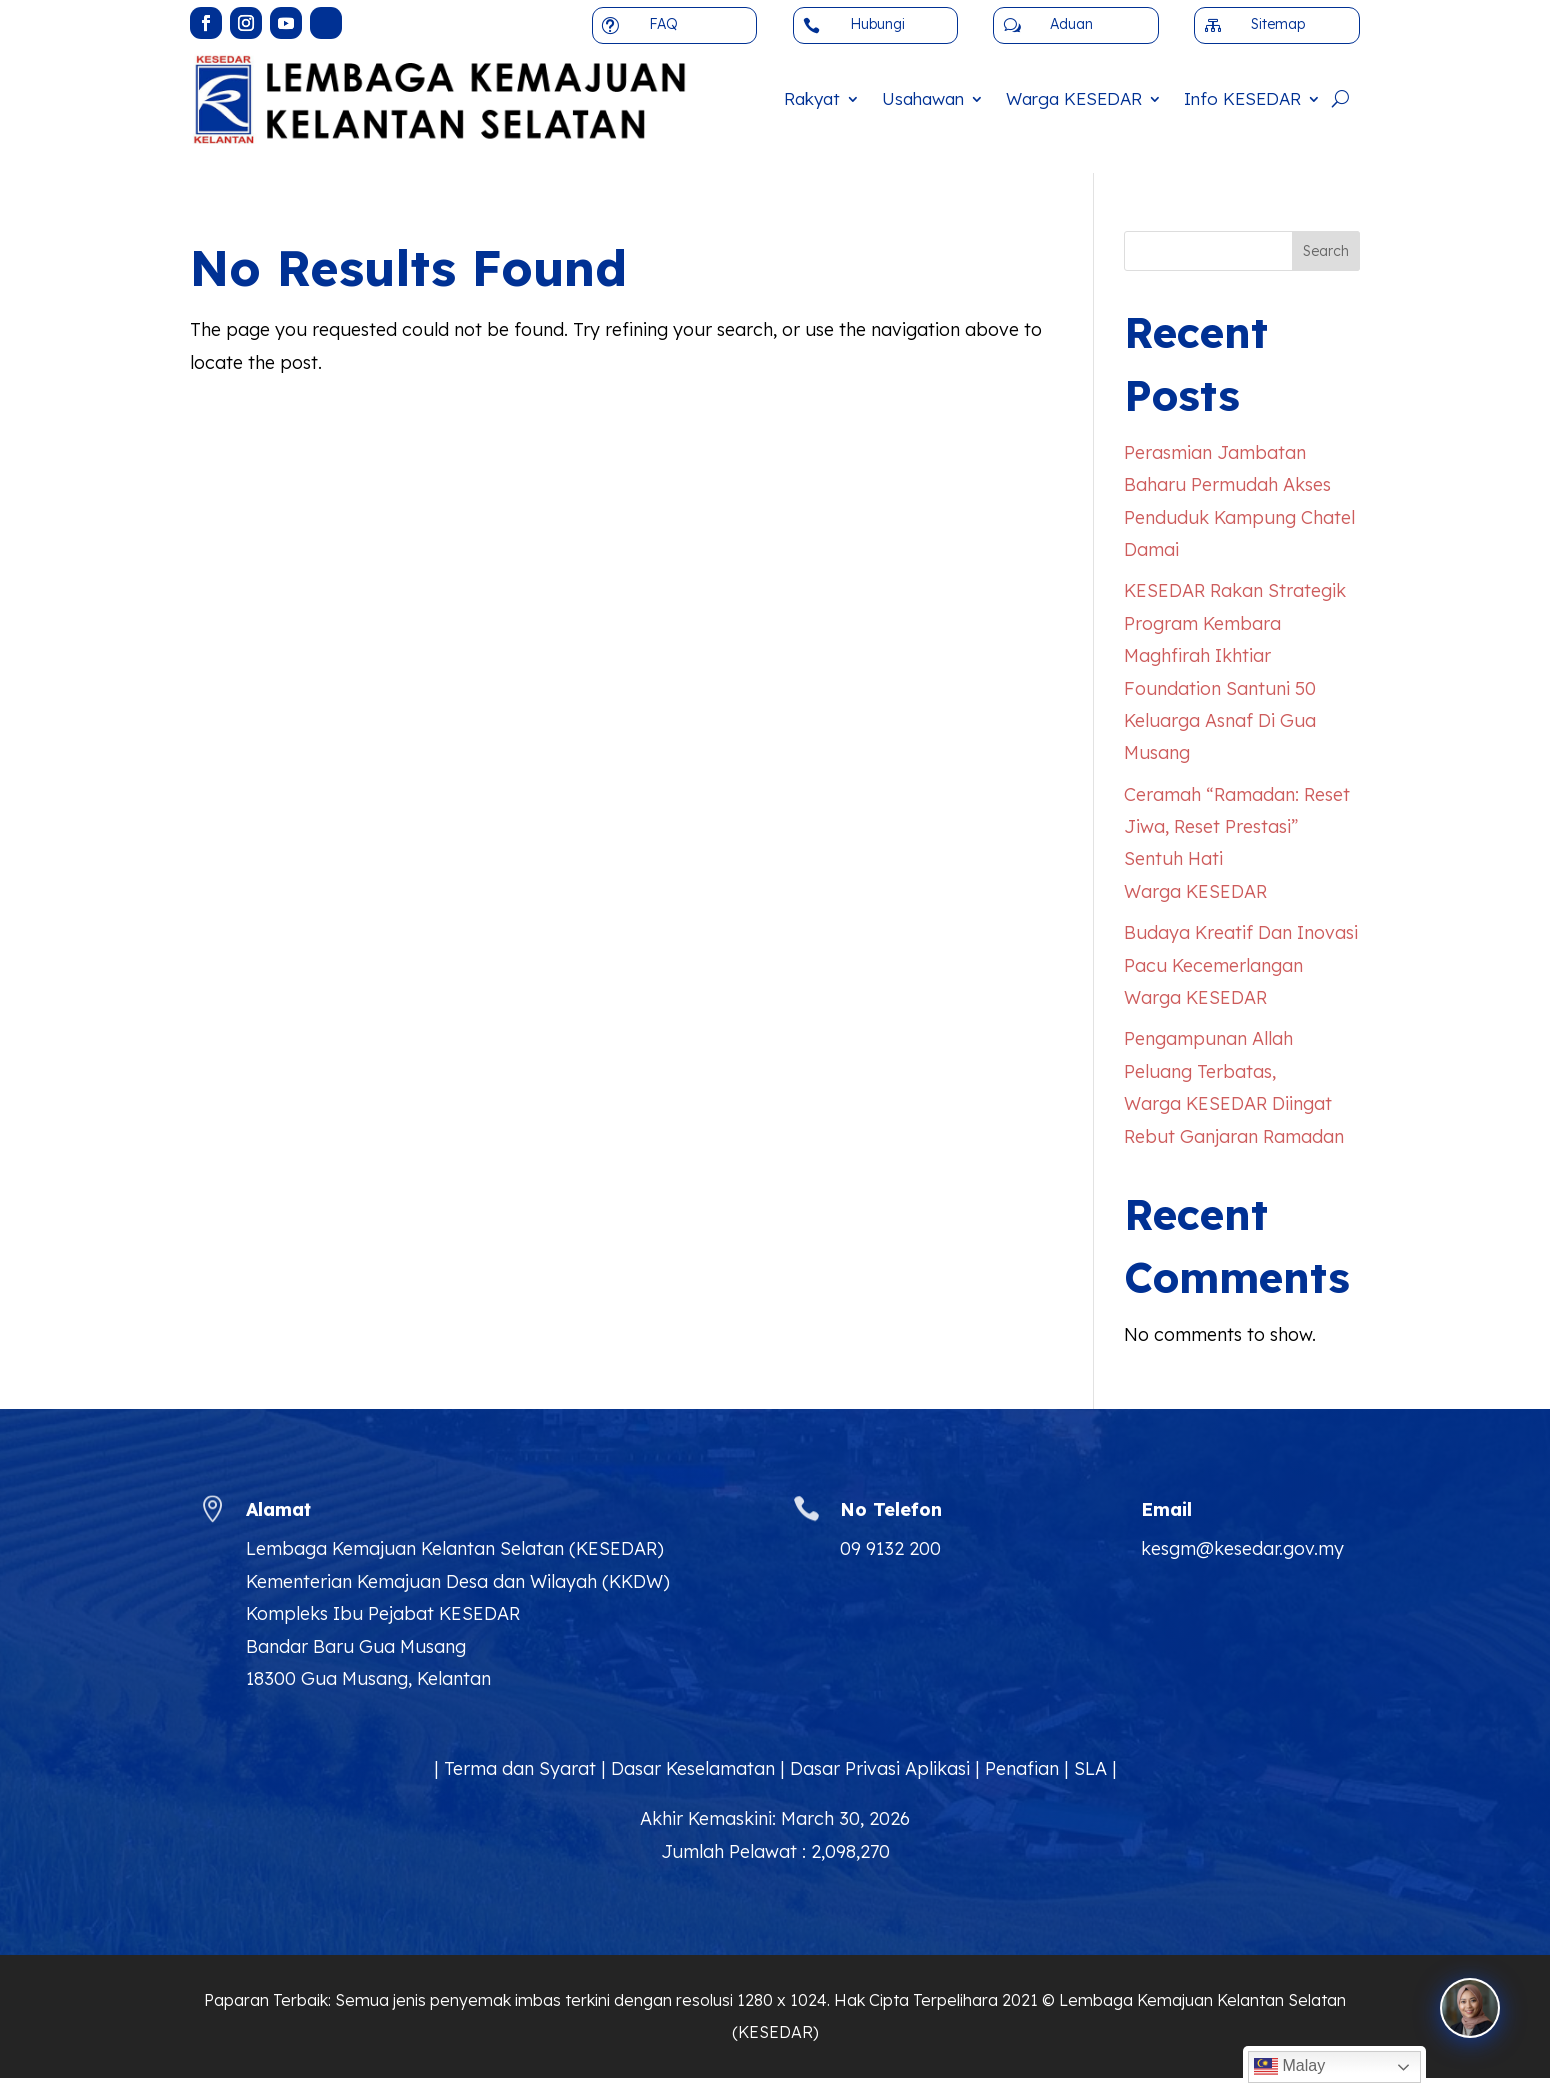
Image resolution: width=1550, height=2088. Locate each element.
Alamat (278, 1509)
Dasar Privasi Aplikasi (880, 1768)
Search (1326, 251)
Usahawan (923, 98)
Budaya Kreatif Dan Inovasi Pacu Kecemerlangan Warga (1241, 965)
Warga (1074, 98)
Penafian (1022, 1768)
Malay (1289, 2067)
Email (1166, 1509)
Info (1242, 98)
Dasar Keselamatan (693, 1768)
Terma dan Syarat (520, 1768)
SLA (1090, 1768)
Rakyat (812, 98)
